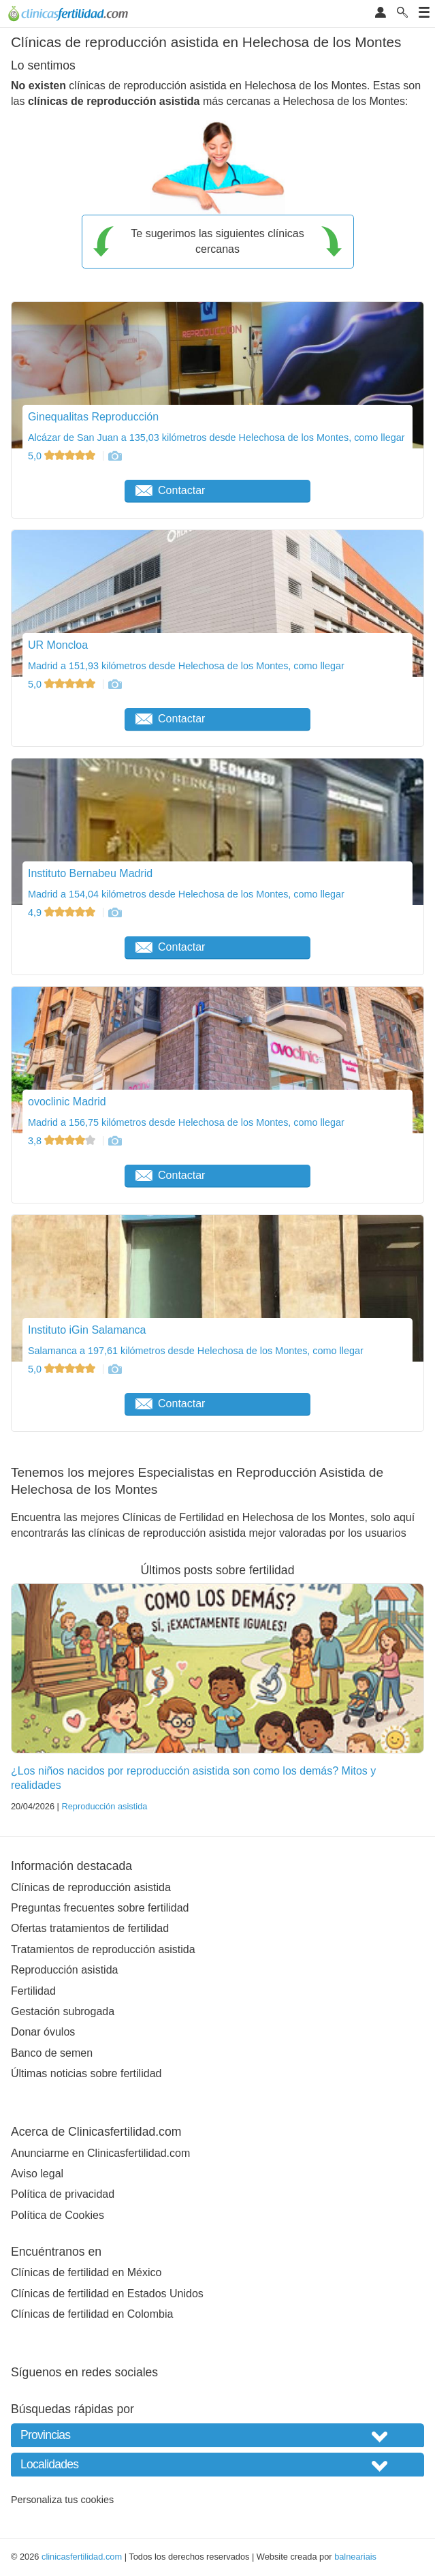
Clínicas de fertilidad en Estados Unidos (107, 2293)
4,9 (63, 912)
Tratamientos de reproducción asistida (103, 1949)
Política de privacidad (62, 2194)
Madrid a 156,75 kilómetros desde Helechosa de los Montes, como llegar (186, 1122)
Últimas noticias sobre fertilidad (86, 2073)
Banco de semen (52, 2053)
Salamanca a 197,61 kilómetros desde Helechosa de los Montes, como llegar (196, 1350)
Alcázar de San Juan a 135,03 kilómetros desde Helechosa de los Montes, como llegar (216, 437)
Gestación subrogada (62, 2011)
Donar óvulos (43, 2032)
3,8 (63, 1140)
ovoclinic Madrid (67, 1101)
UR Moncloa (58, 645)
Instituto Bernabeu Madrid (90, 873)
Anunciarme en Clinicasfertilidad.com (100, 2153)
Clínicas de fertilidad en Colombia (92, 2314)
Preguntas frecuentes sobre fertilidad (100, 1908)
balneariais (355, 2556)
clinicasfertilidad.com (82, 2556)
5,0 (63, 455)
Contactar (170, 490)
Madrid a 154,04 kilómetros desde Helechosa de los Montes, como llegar (186, 894)
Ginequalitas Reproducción (93, 417)
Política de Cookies (57, 2215)
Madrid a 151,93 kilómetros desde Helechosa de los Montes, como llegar (186, 665)
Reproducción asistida (104, 1806)
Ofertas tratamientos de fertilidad (90, 1928)
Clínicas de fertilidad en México (86, 2272)
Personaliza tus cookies (62, 2499)
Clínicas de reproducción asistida (91, 1887)
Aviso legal (37, 2173)
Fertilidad (33, 1991)
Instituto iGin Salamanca (87, 1330)
